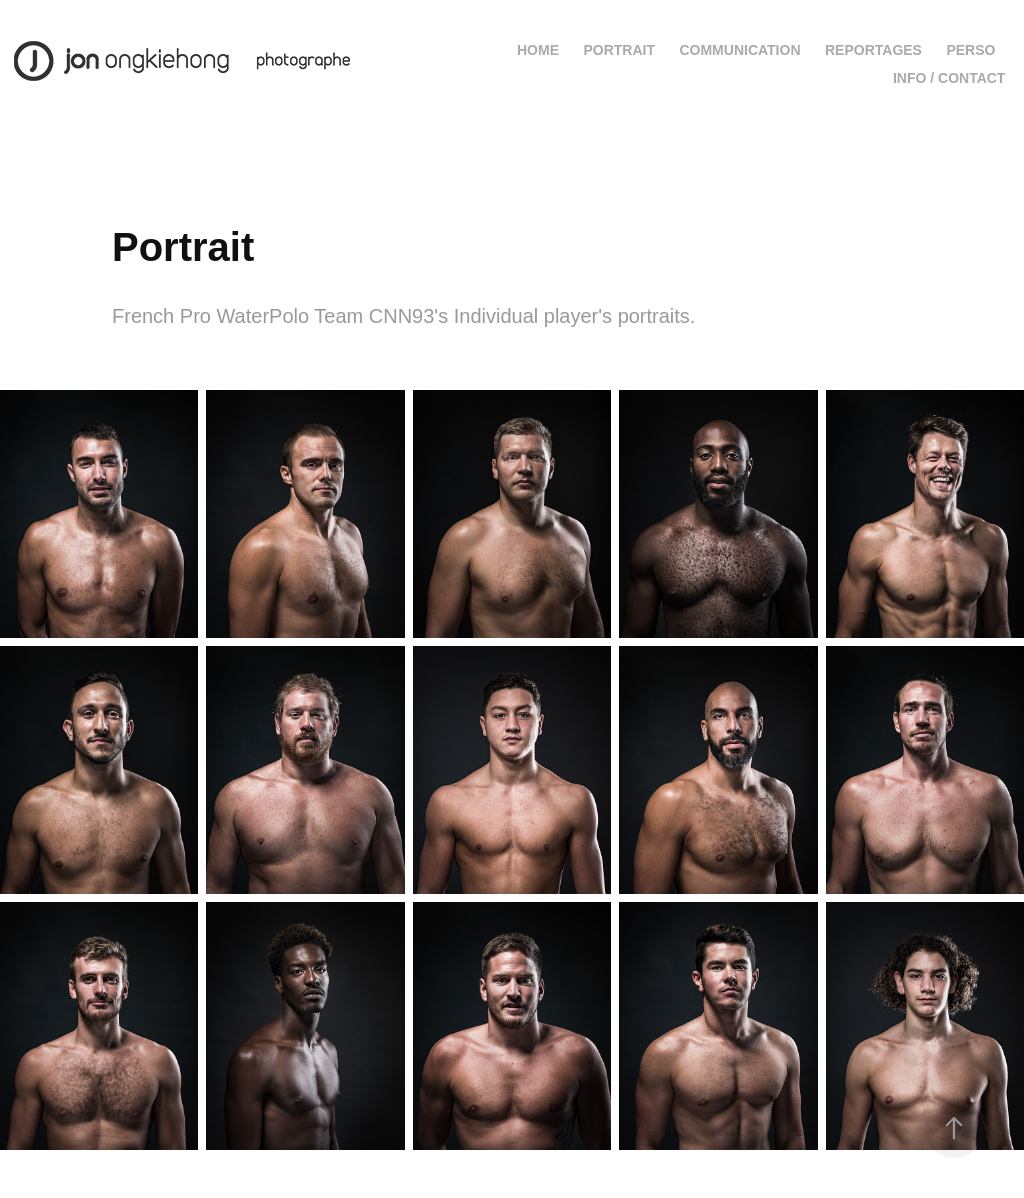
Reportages (873, 50)
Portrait (619, 50)
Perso (970, 50)
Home (538, 50)
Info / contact (949, 78)
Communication (739, 50)
